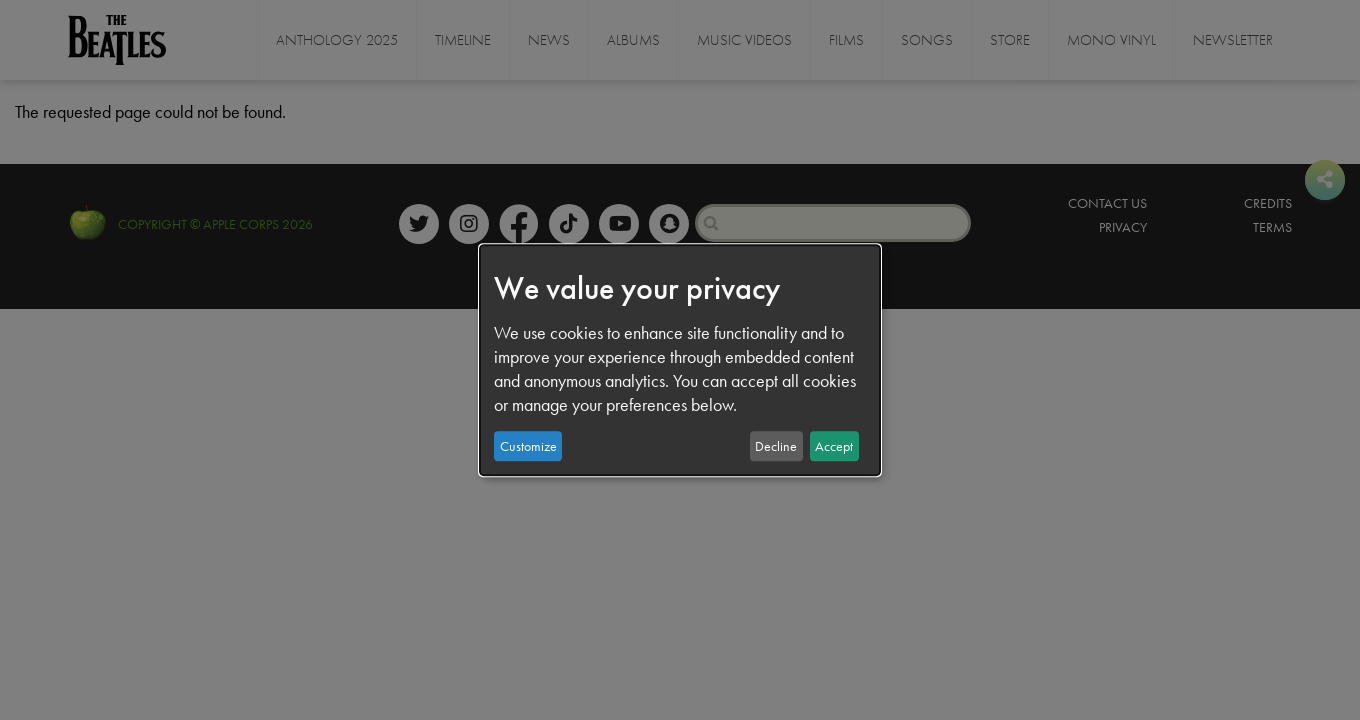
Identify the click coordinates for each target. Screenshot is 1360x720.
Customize (528, 446)
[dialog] (680, 360)
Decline (776, 446)
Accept (834, 446)
